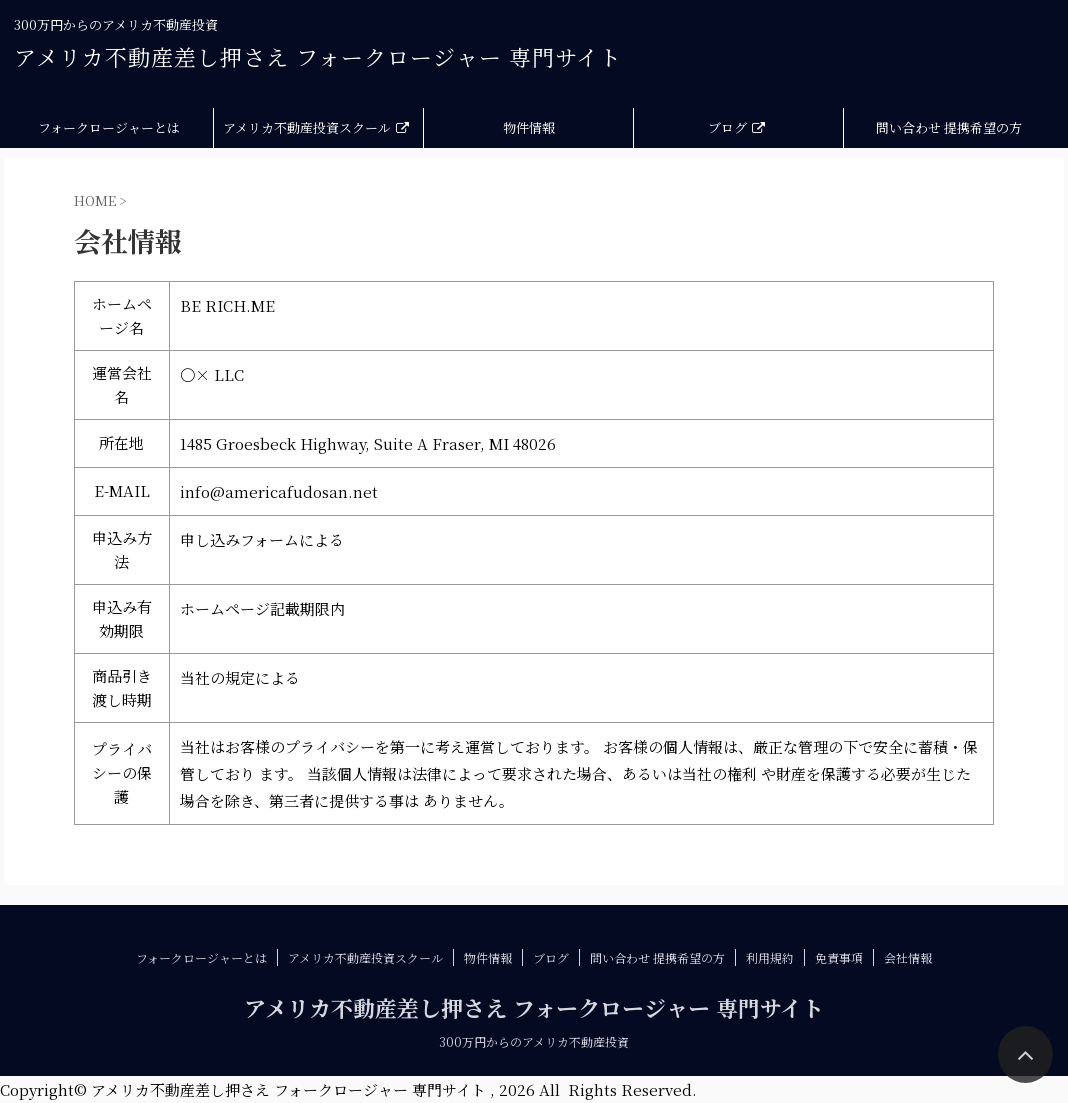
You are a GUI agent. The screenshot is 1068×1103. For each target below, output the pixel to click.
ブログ (736, 127)
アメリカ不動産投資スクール (316, 127)
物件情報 (529, 127)
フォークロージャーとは (109, 127)
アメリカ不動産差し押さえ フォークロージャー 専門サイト (318, 56)
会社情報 (908, 957)
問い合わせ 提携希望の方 (949, 127)
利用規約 (770, 957)
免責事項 (839, 957)
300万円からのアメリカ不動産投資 (534, 1041)
